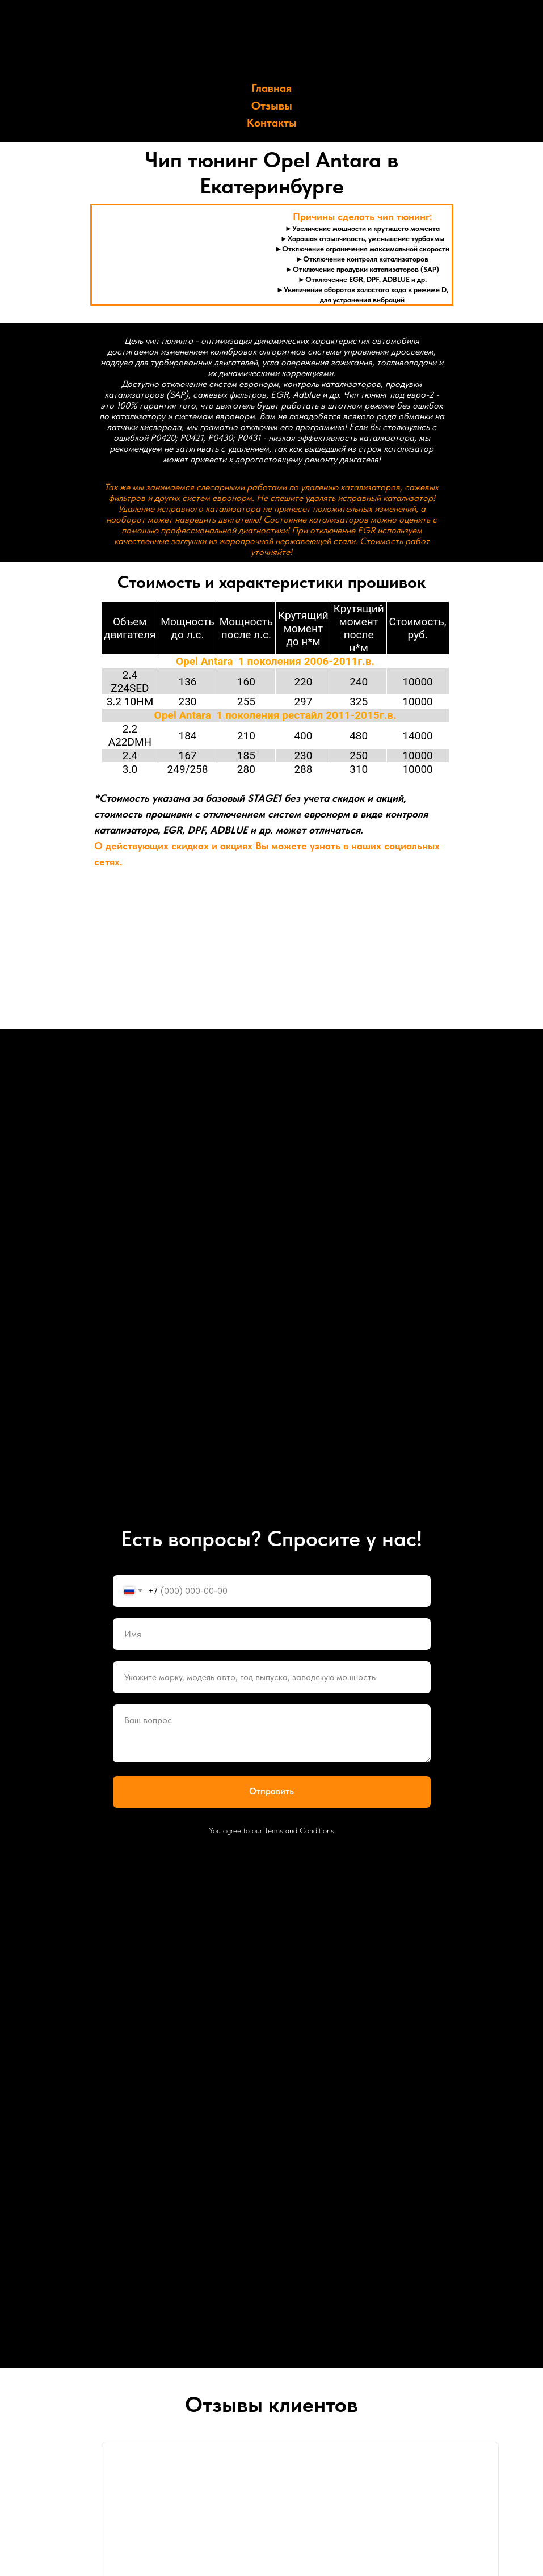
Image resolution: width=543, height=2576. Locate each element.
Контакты (272, 122)
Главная (271, 88)
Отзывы (271, 105)
